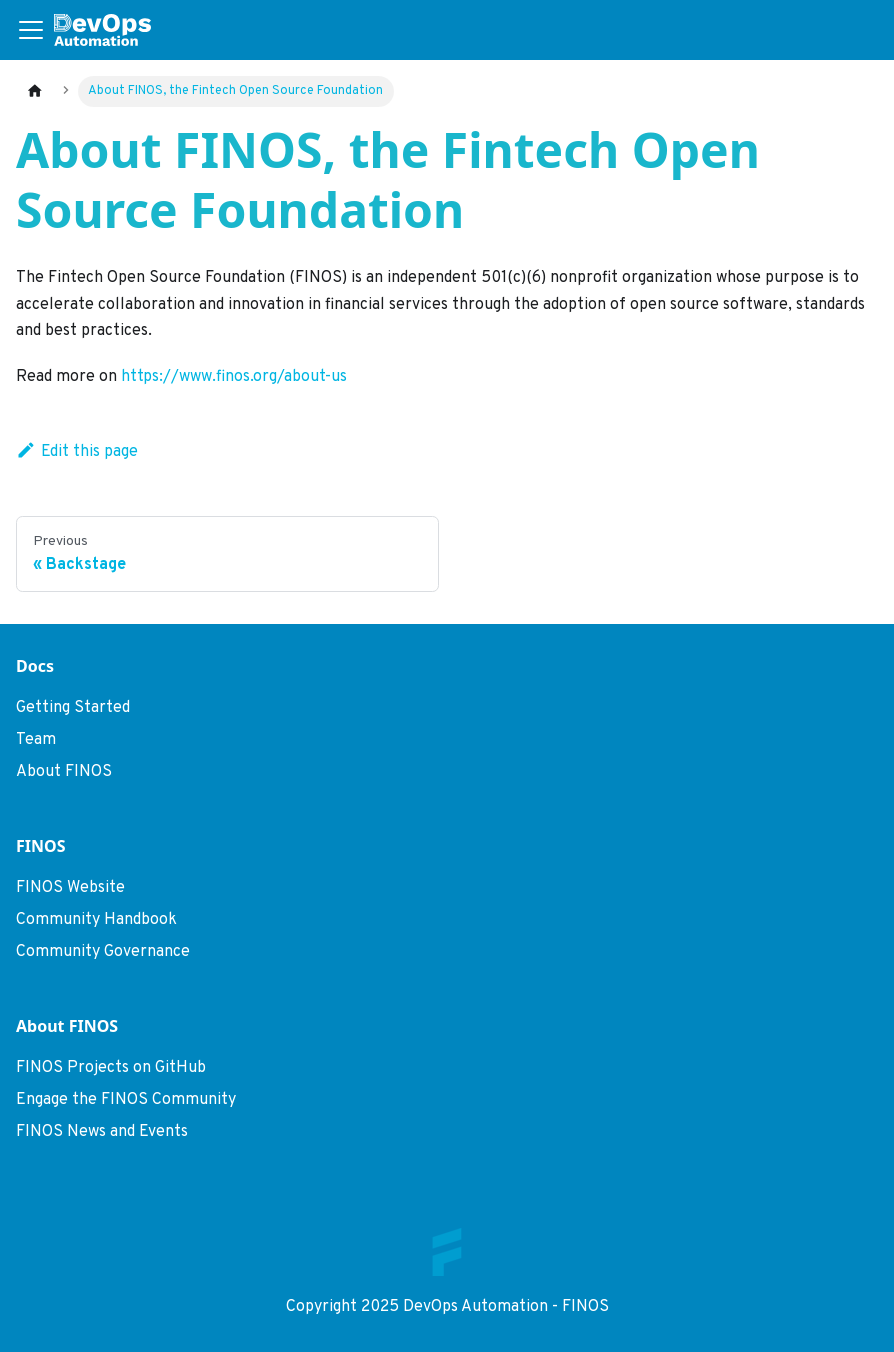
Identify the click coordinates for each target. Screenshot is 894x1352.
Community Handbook (96, 920)
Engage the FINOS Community (126, 1100)
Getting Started (73, 708)
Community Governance (103, 952)
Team (36, 740)
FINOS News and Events (102, 1132)
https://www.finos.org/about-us (234, 377)
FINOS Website (70, 888)
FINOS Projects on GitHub (111, 1068)
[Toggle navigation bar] (31, 30)
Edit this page (77, 452)
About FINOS (64, 772)
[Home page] (35, 91)
